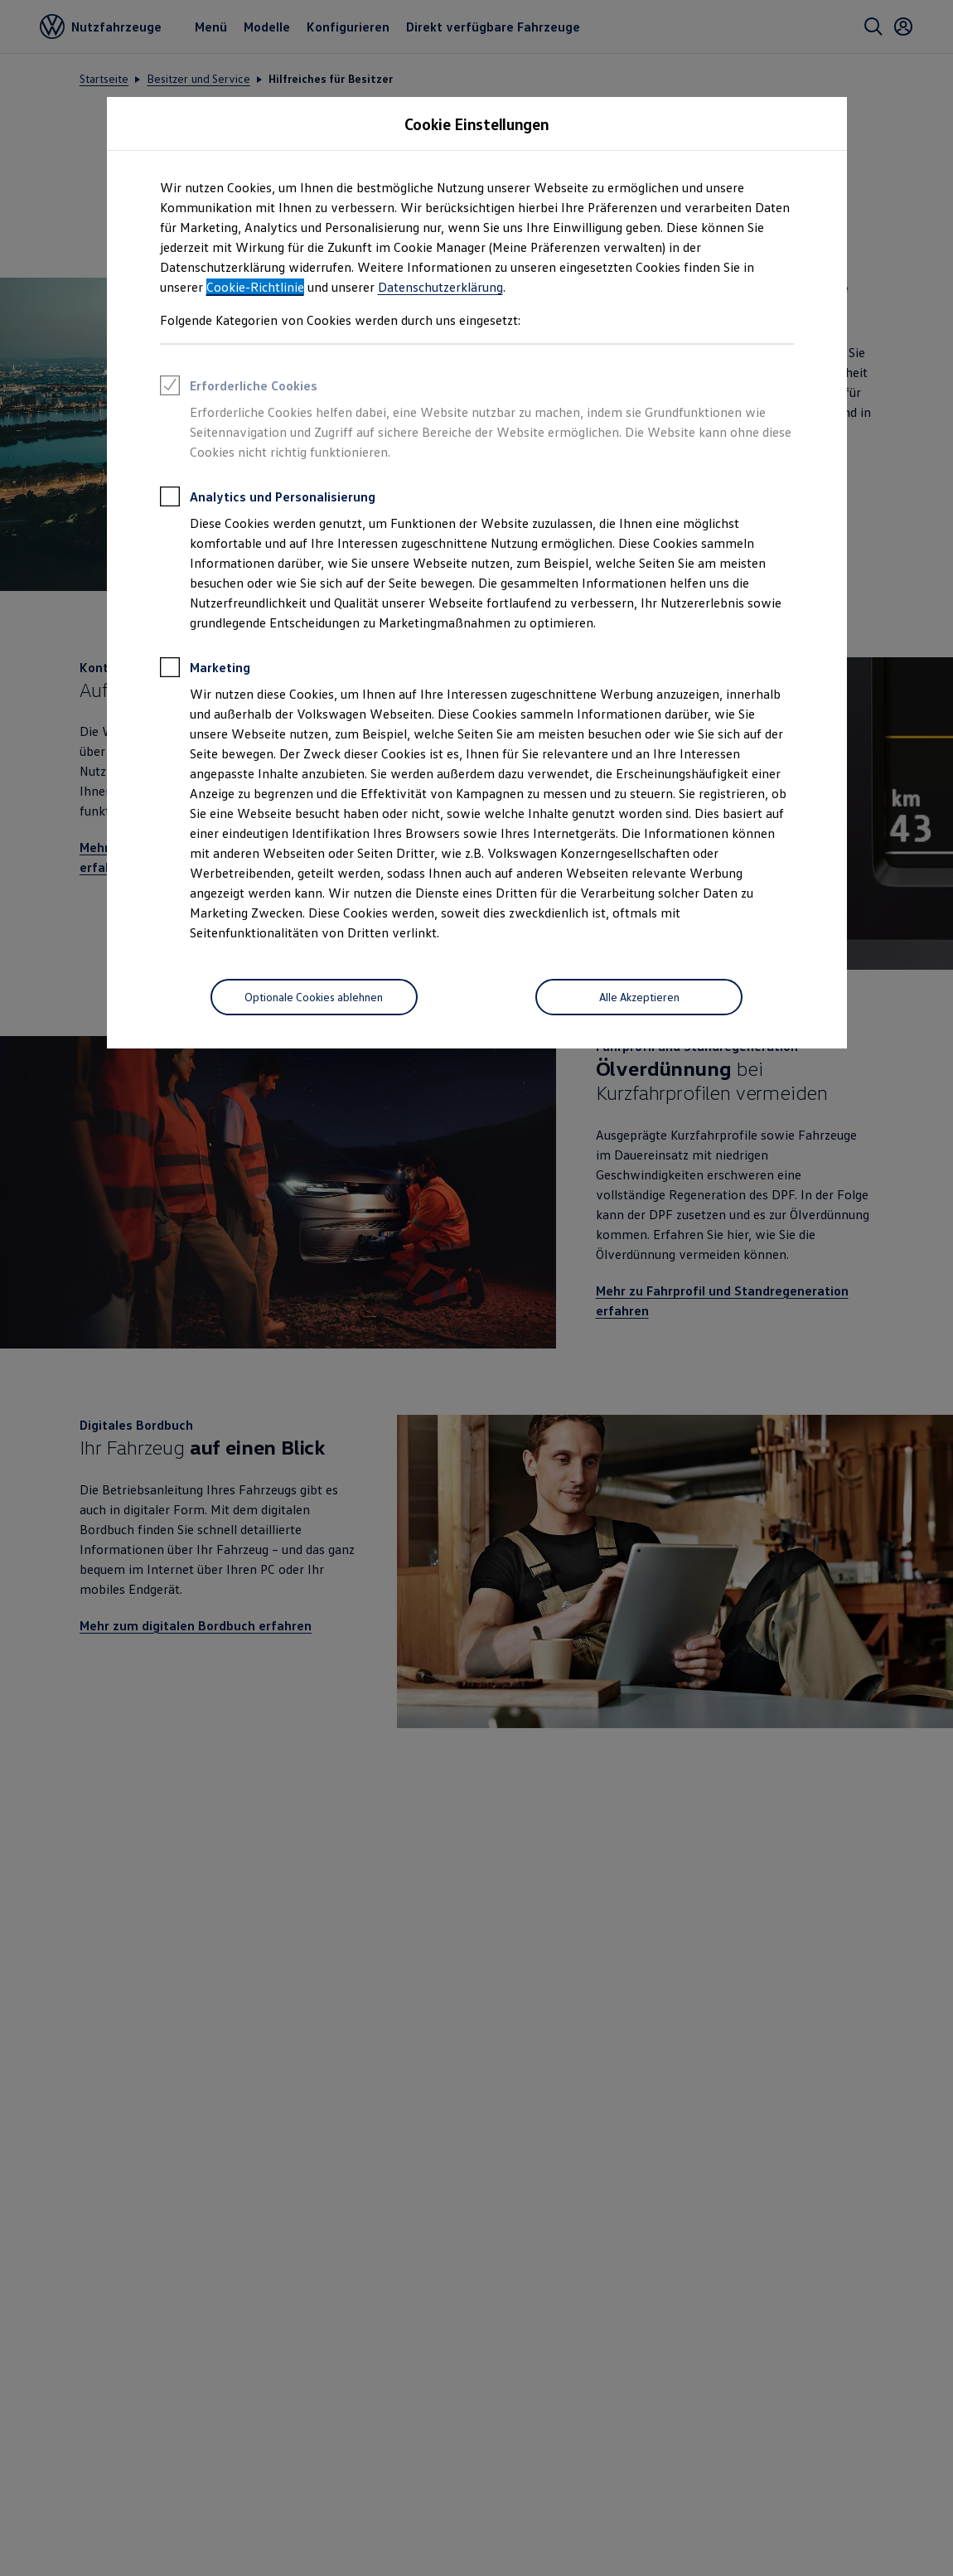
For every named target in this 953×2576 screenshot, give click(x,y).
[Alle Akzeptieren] (639, 997)
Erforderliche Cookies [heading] (238, 387)
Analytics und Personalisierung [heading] (267, 499)
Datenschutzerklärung (440, 286)
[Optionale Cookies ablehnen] (314, 997)
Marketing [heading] (205, 669)
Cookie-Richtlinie (255, 286)
